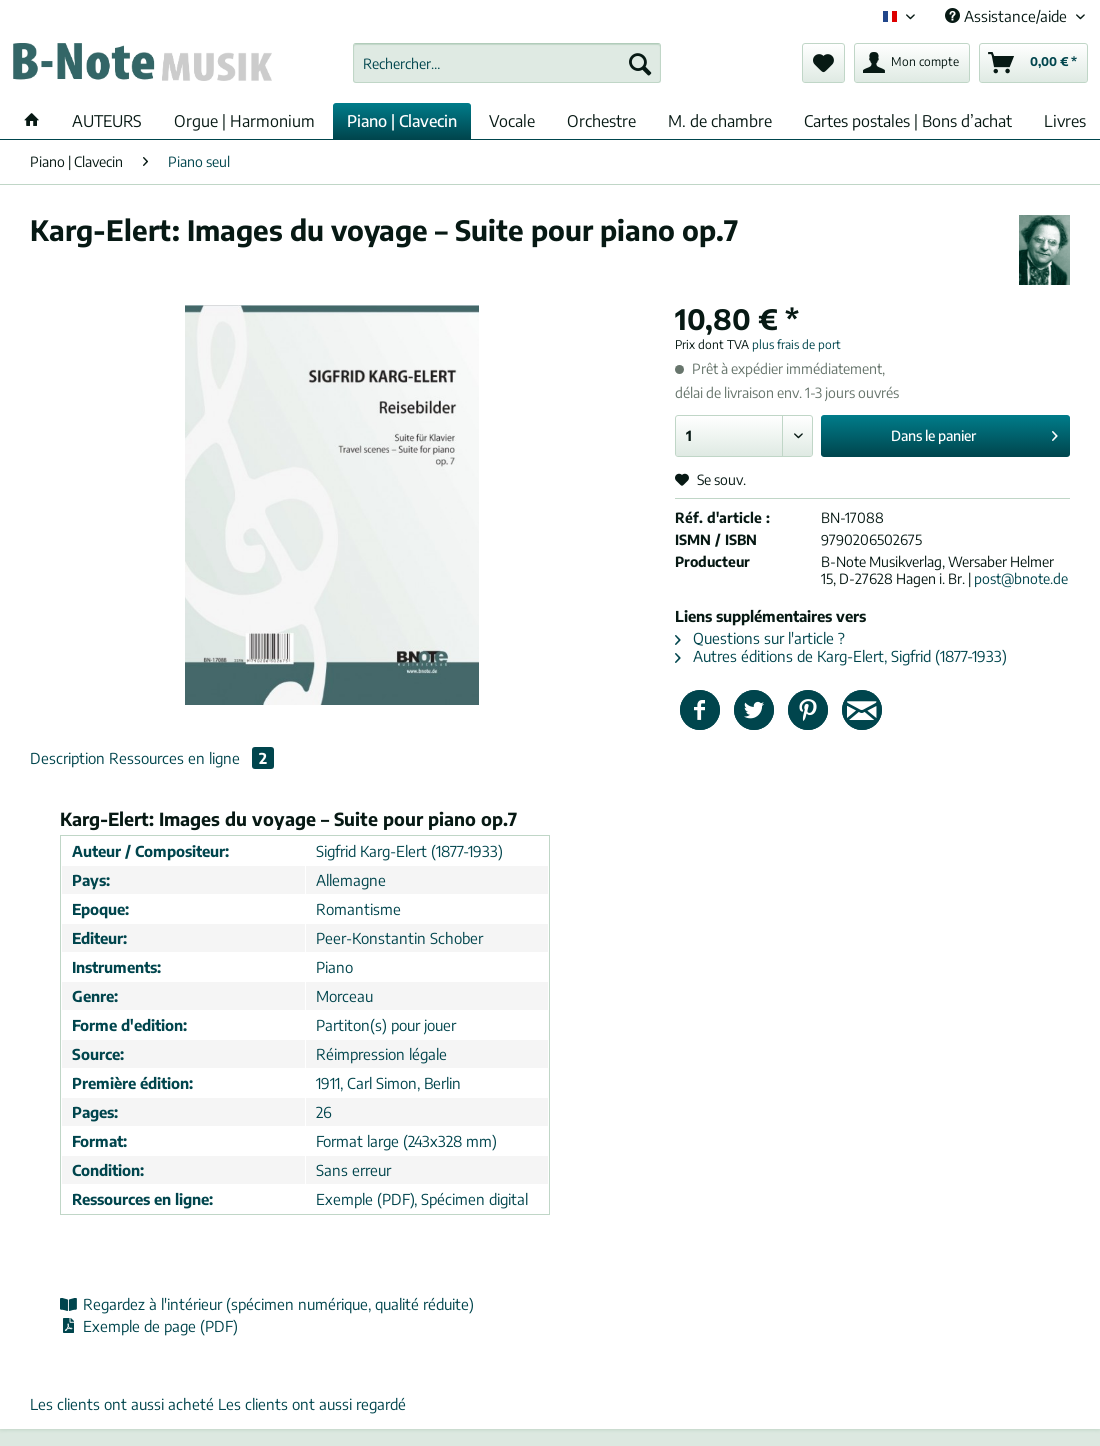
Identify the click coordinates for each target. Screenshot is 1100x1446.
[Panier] (1033, 63)
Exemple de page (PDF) (149, 1326)
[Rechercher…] (507, 63)
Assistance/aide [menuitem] (1008, 16)
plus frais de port (796, 344)
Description (67, 758)
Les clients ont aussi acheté (122, 1404)
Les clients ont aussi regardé (312, 1404)
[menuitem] (507, 71)
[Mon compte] (912, 63)
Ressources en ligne (191, 758)
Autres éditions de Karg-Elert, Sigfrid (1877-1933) (841, 656)
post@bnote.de (1021, 578)
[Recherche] (640, 63)
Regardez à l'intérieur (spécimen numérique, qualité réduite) (267, 1304)
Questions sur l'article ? (760, 638)
